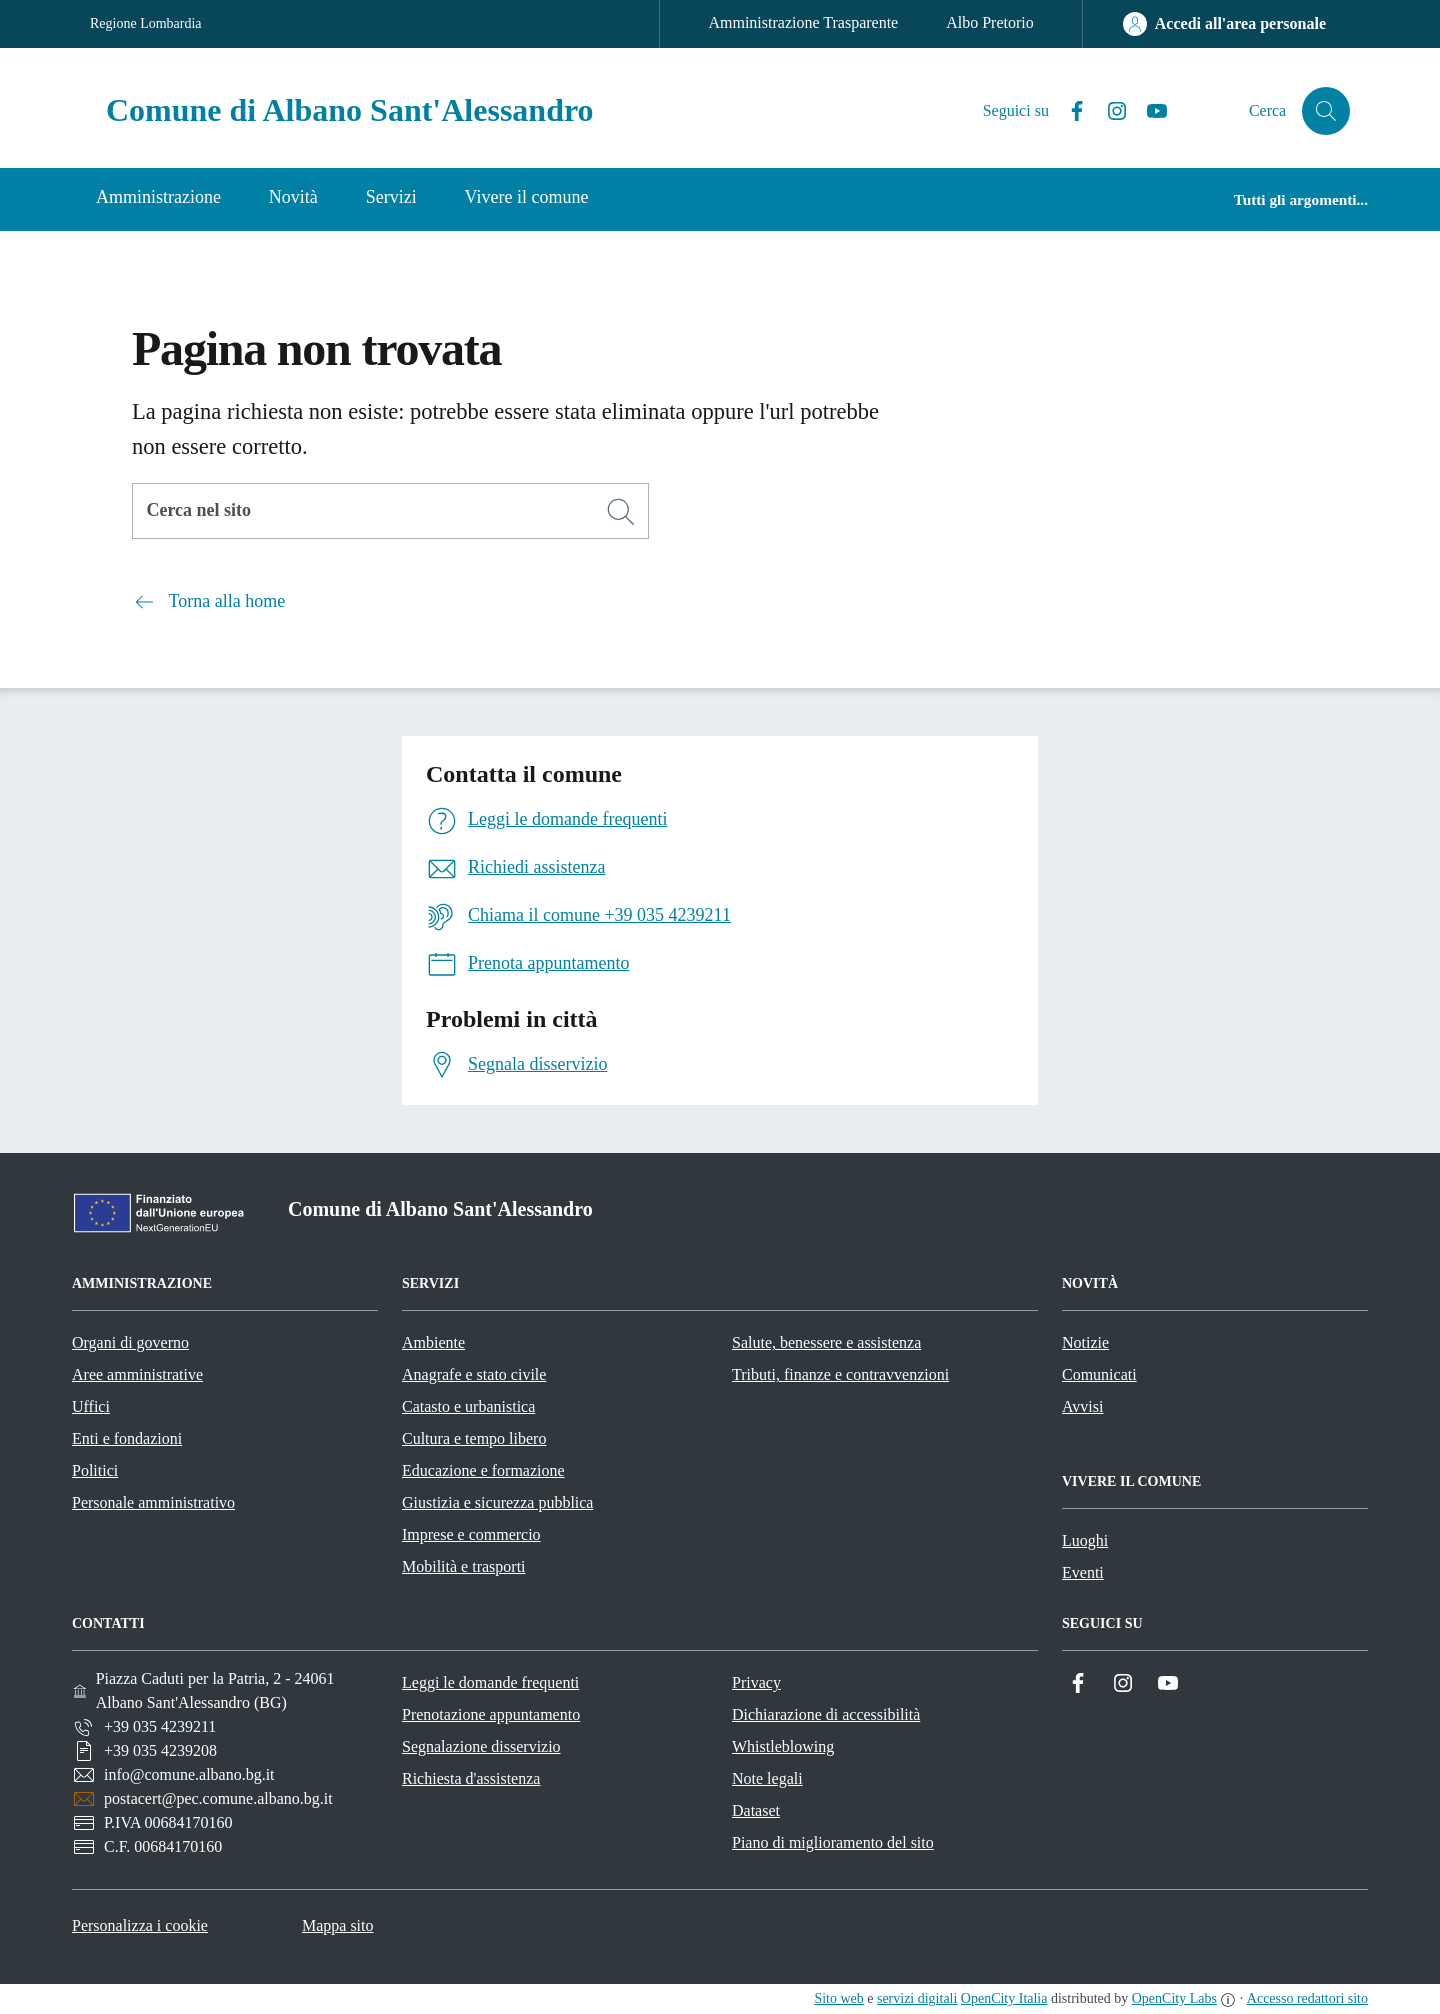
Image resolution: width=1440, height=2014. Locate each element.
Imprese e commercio (471, 1534)
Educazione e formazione (483, 1470)
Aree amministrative (137, 1374)
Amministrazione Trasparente (803, 22)
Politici (95, 1470)
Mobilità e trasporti (464, 1566)
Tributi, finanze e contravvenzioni (840, 1374)
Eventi (1083, 1572)
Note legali (767, 1778)
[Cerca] (621, 512)
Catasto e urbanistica (468, 1406)
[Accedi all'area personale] (1224, 24)
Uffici (91, 1406)
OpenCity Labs (1174, 1998)
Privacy (756, 1682)
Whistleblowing (783, 1746)
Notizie (1085, 1342)
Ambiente (433, 1342)
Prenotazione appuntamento (491, 1714)
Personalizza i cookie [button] (140, 1925)
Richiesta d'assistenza (471, 1778)
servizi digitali (917, 1998)
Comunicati (1099, 1374)
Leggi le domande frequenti (490, 1682)
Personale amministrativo (153, 1502)
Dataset (756, 1810)
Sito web (838, 1998)
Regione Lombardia (146, 23)
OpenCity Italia (1004, 1998)
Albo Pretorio (990, 22)
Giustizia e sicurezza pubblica (497, 1502)
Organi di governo (130, 1342)
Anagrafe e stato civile (474, 1374)
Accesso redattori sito (1307, 1998)
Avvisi (1082, 1406)
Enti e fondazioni (127, 1438)
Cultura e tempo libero (474, 1438)
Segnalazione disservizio (481, 1746)
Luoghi (1085, 1540)
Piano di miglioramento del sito (833, 1842)
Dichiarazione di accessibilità (826, 1714)
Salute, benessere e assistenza (826, 1342)
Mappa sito (338, 1925)
